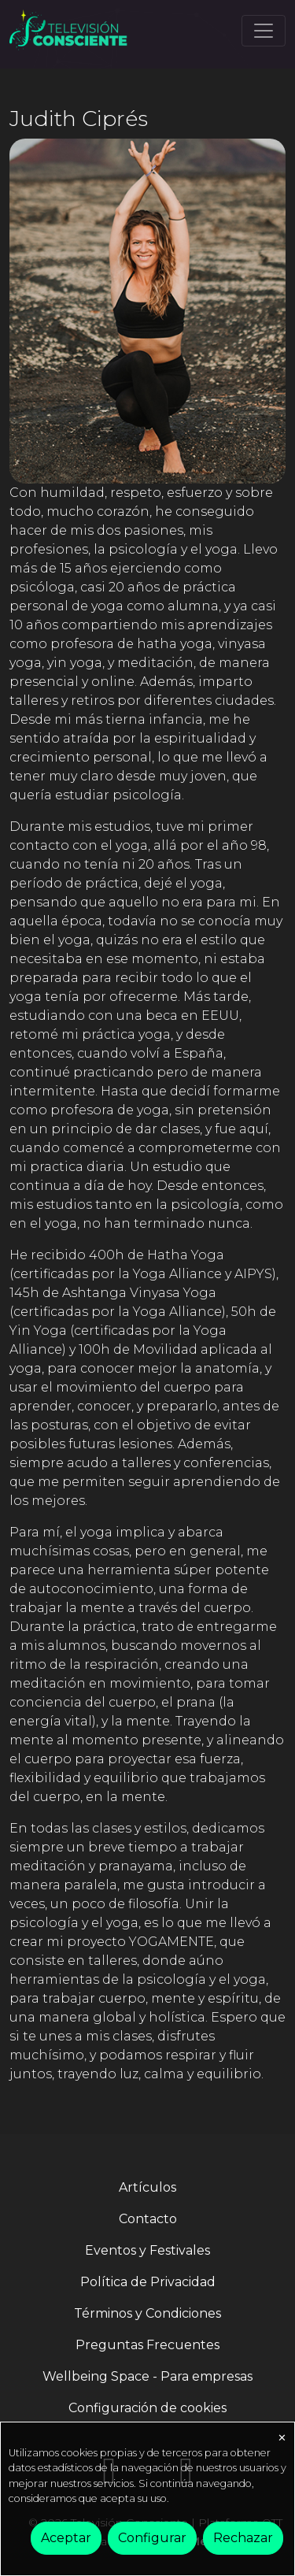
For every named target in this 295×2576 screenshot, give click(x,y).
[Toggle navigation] (264, 30)
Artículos (147, 2187)
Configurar (152, 2537)
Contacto (148, 2218)
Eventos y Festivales (147, 2250)
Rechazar (243, 2537)
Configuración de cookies (147, 2407)
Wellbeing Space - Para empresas (147, 2376)
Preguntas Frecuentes (147, 2344)
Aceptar (66, 2537)
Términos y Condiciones (147, 2313)
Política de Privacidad (148, 2281)
